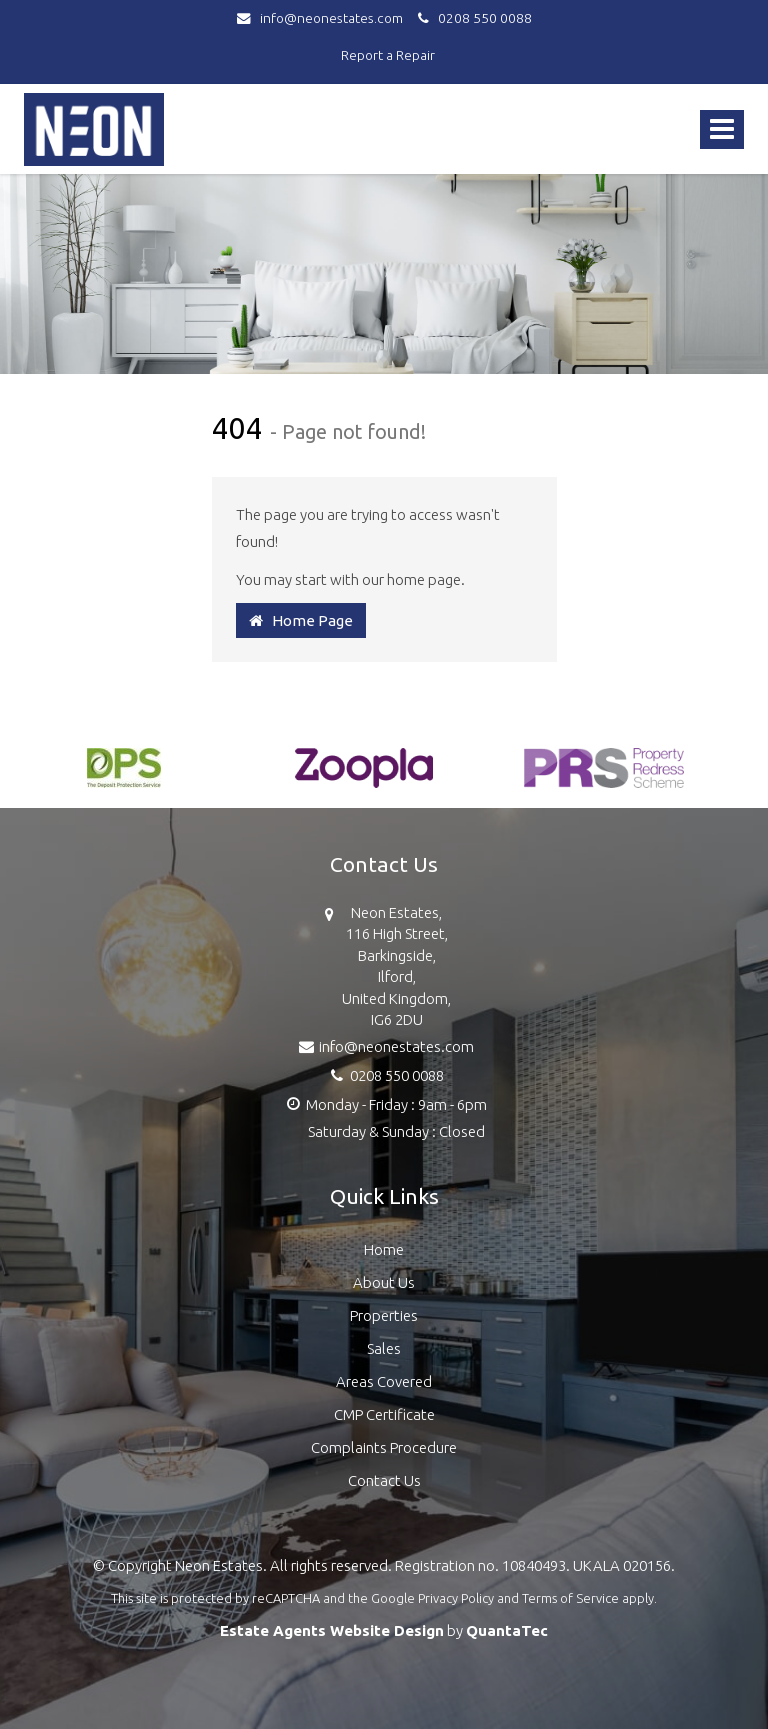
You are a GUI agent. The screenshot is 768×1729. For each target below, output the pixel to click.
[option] (124, 778)
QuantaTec (507, 1630)
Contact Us (384, 1480)
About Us (384, 1282)
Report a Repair (388, 55)
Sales (384, 1348)
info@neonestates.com (324, 18)
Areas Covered (384, 1381)
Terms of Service (570, 1598)
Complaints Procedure (384, 1447)
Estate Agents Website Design (332, 1630)
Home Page (301, 620)
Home (384, 1249)
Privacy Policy (456, 1598)
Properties (384, 1315)
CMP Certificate (384, 1414)
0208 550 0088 (472, 18)
